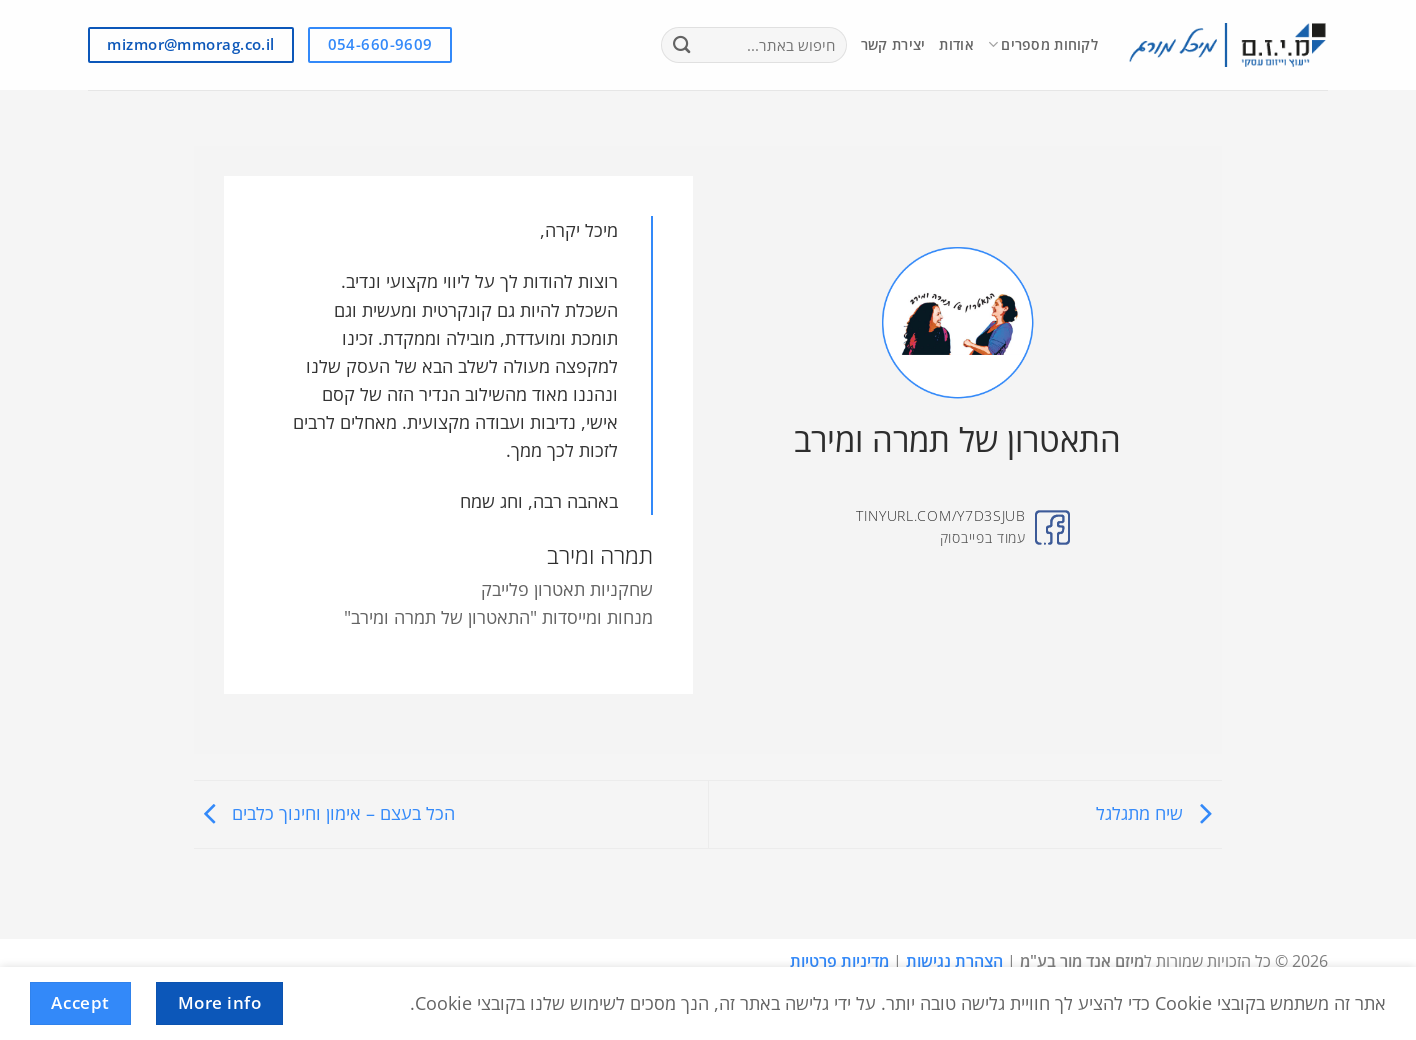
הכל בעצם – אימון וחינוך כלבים (324, 813)
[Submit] (682, 45)
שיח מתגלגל (1159, 813)
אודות (956, 44)
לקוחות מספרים (1043, 45)
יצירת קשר (893, 44)
